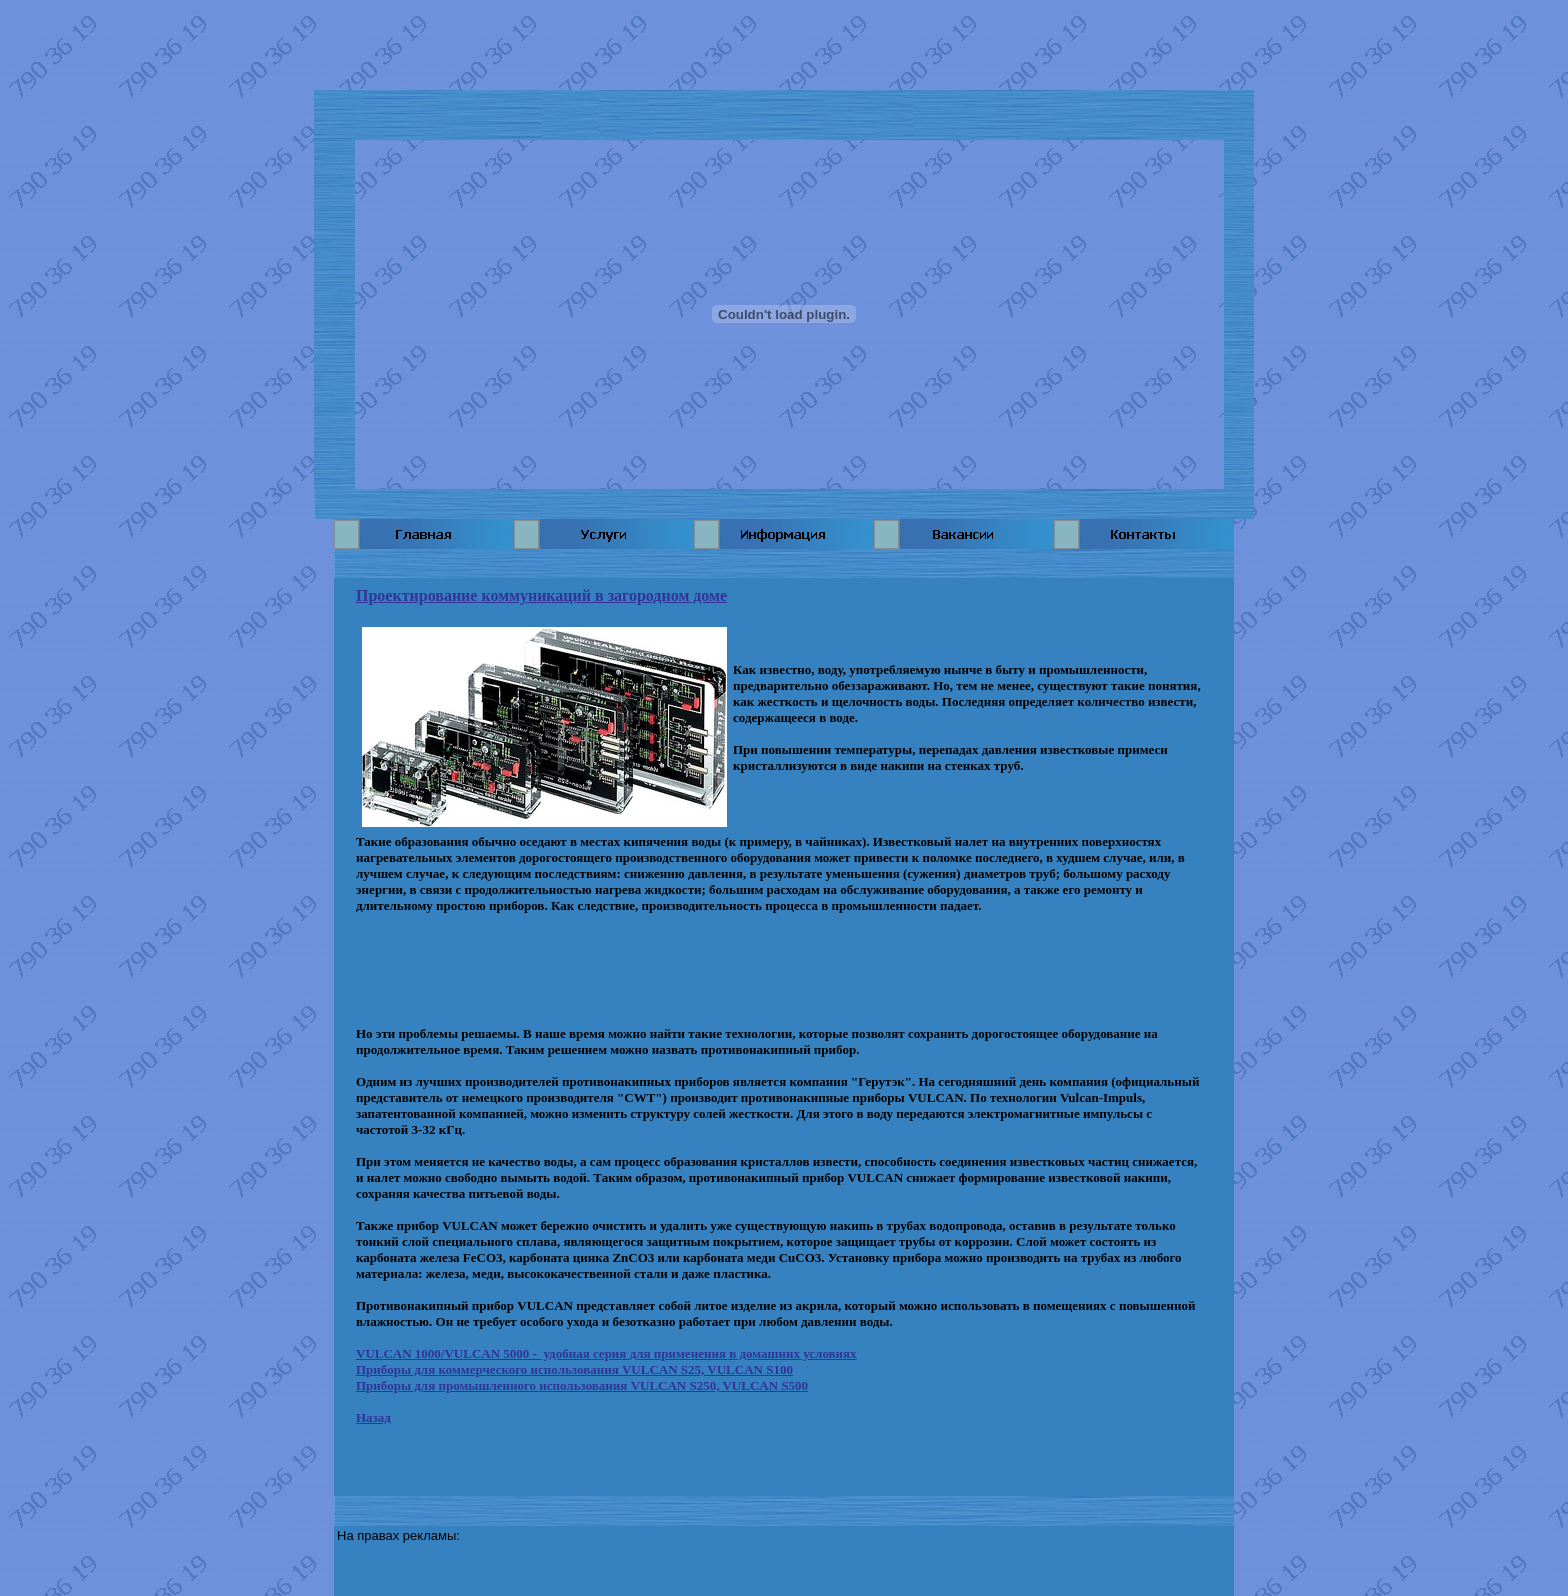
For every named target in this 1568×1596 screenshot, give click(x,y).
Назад (373, 1417)
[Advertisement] (784, 45)
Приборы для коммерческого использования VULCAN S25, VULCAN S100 (574, 1369)
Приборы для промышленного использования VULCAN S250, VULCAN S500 (582, 1385)
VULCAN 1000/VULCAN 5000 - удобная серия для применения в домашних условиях (606, 1353)
